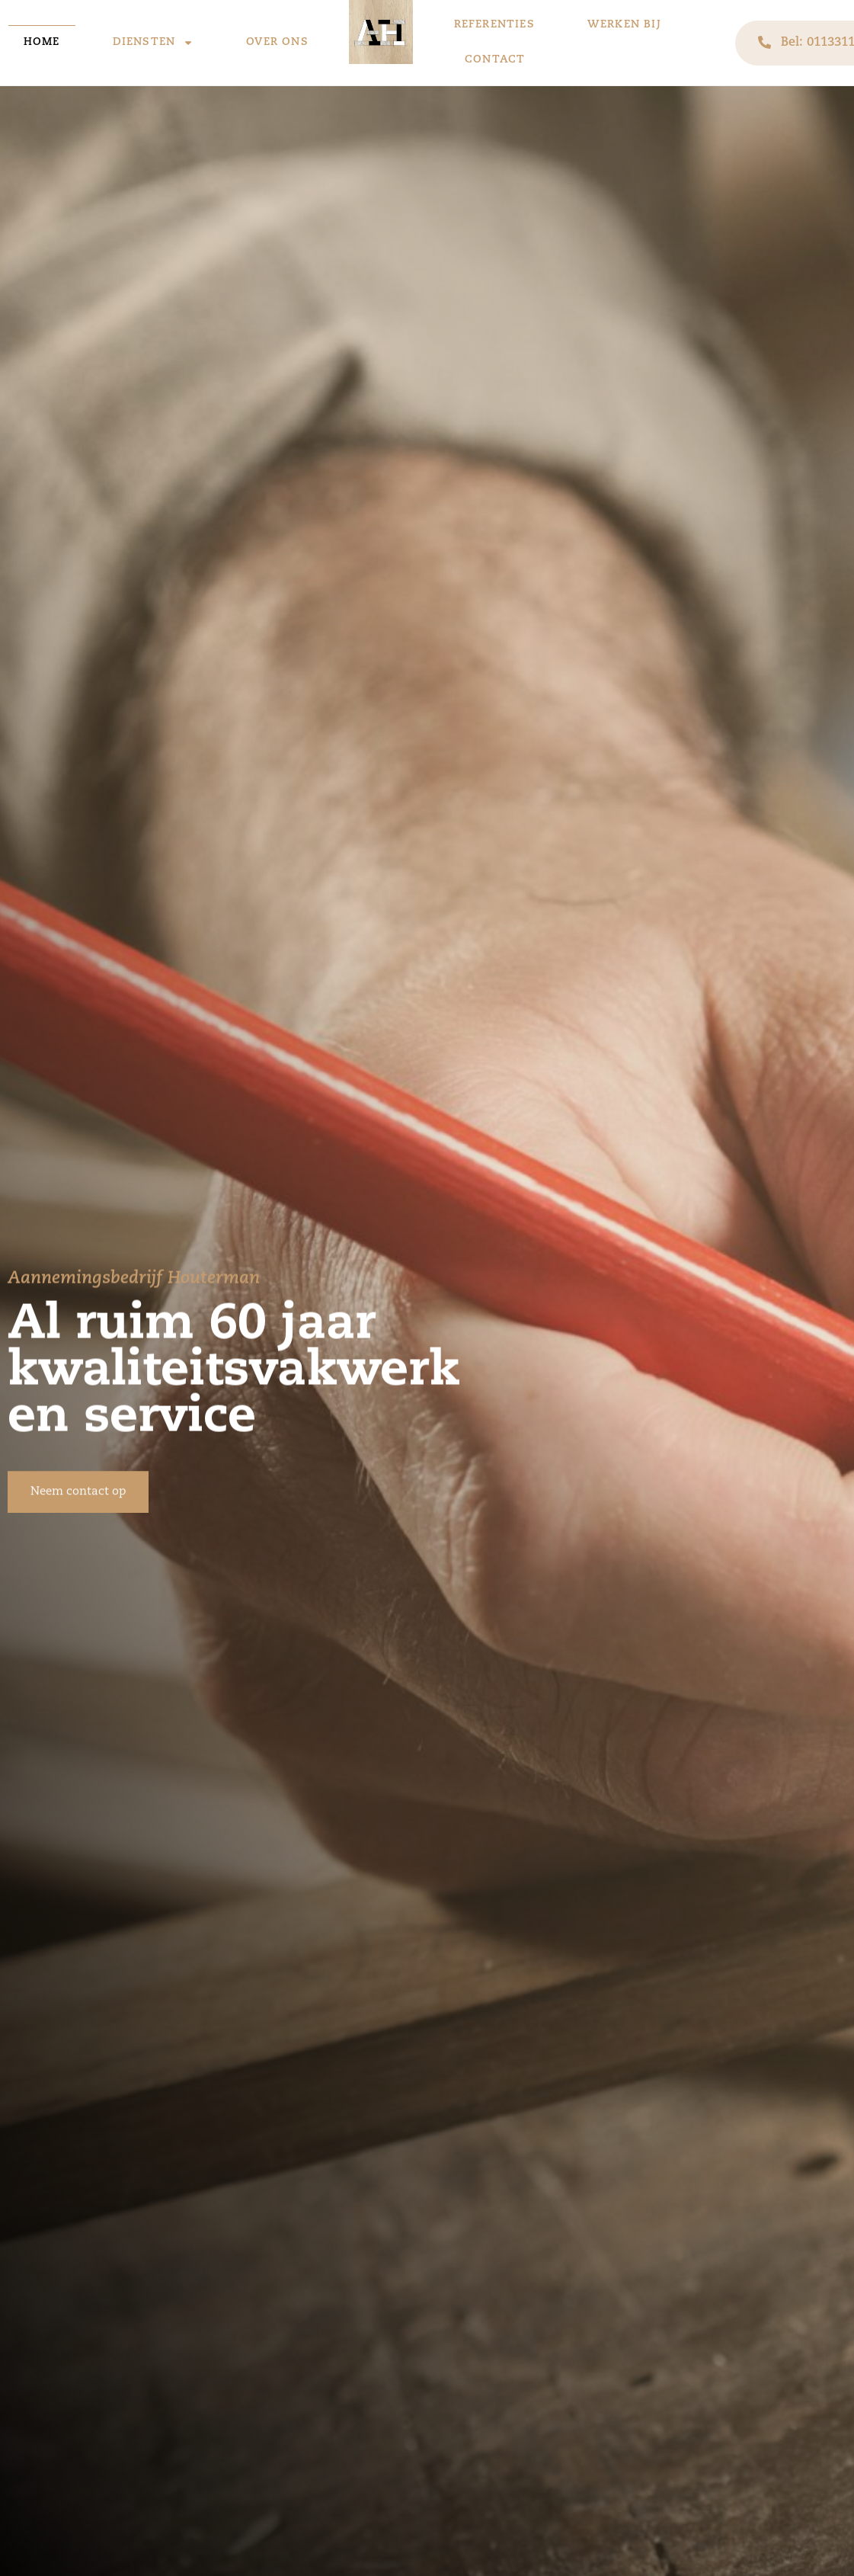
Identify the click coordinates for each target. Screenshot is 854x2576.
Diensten (153, 43)
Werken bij (624, 24)
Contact (495, 60)
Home (42, 42)
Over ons (277, 42)
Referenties (494, 24)
